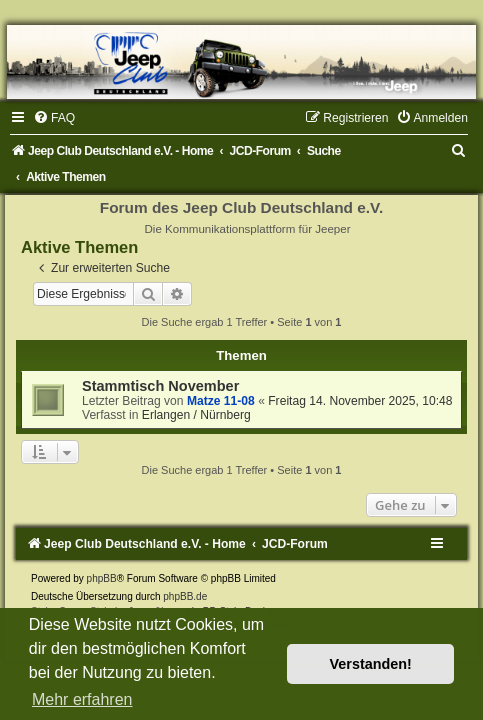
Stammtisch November (160, 386)
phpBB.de (185, 596)
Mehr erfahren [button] (82, 699)
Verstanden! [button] (371, 664)
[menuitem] (54, 118)
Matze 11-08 (221, 401)
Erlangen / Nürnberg (196, 415)
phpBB (102, 578)
